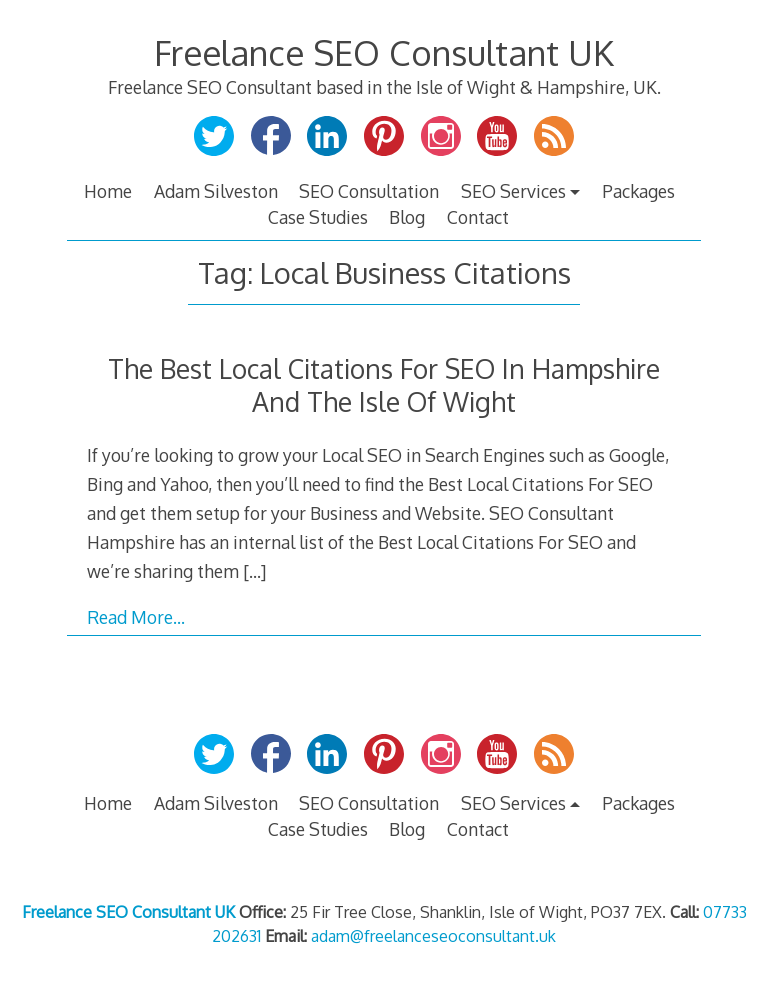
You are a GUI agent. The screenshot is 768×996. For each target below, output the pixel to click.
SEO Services (513, 191)
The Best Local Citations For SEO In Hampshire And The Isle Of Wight (384, 385)
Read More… (136, 617)
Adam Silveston (216, 191)
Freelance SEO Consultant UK (384, 52)
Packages (638, 191)
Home (108, 191)
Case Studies (318, 217)
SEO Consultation (369, 191)
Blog (407, 217)
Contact (478, 217)
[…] (254, 571)
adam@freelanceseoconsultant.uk (433, 936)
